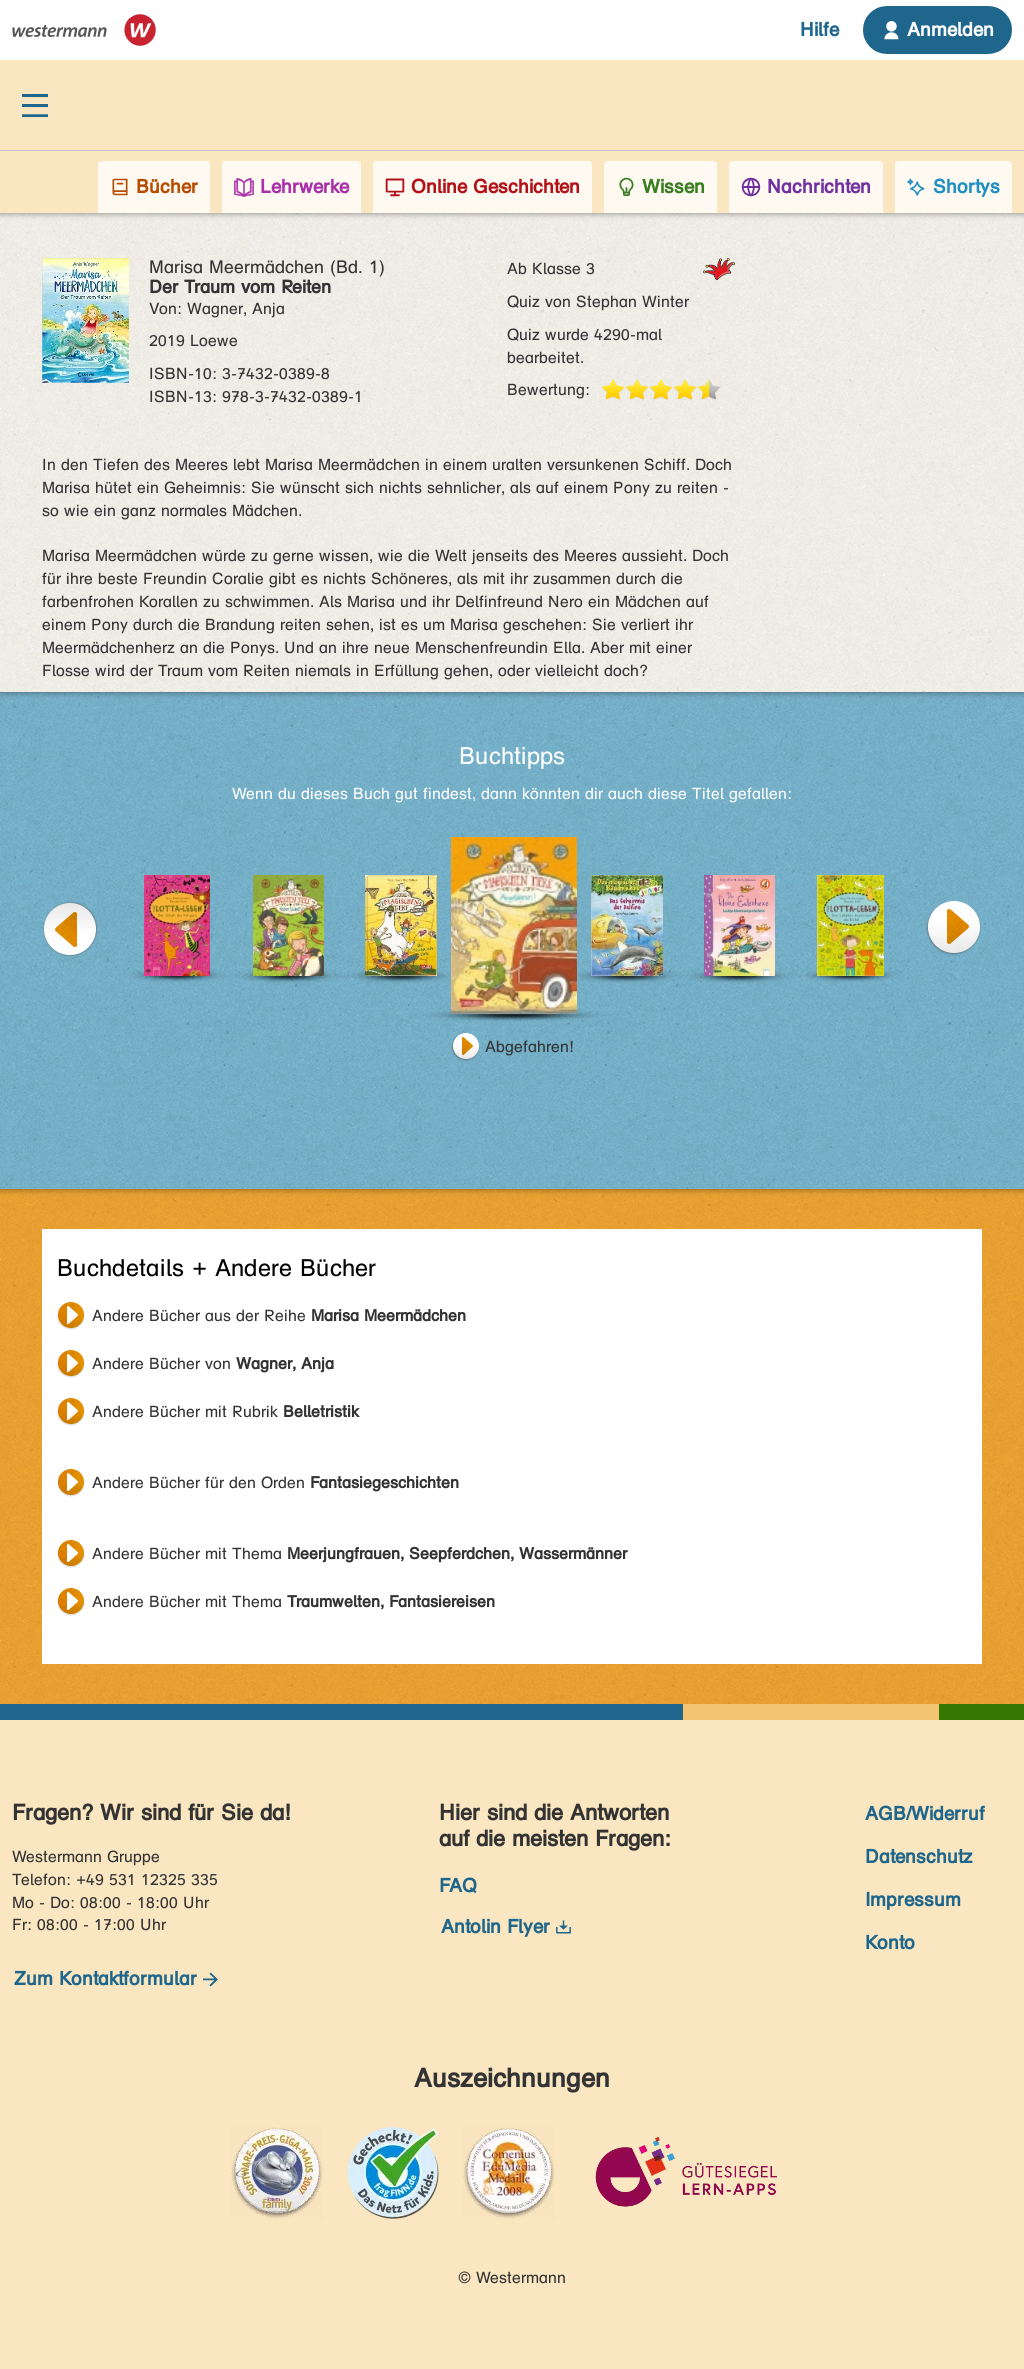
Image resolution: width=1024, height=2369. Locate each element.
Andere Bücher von (213, 1363)
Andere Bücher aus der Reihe (279, 1315)
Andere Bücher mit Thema (359, 1553)
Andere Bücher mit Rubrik (225, 1411)
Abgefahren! (529, 1046)
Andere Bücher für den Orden (275, 1482)
